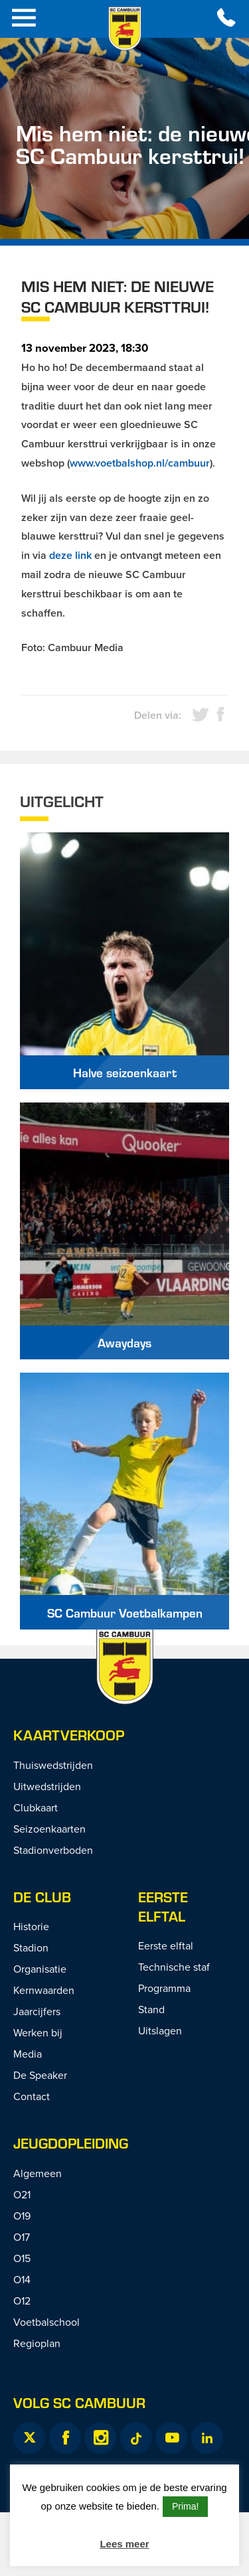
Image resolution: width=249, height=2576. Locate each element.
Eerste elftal (165, 1945)
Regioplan (36, 2343)
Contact (31, 2096)
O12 (22, 2300)
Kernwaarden (43, 1990)
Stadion (30, 1947)
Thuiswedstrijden (53, 1765)
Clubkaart (35, 1807)
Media (27, 2053)
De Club (42, 1896)
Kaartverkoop (68, 1734)
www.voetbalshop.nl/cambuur (140, 463)
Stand (151, 2009)
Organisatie (39, 1968)
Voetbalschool (46, 2321)
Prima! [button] (185, 2506)
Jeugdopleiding (70, 2143)
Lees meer (124, 2543)
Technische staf (174, 1966)
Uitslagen (160, 2030)
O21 (22, 2194)
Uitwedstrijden (47, 1786)
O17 (21, 2237)
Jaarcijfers (36, 2011)
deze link (70, 555)
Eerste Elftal (163, 1906)
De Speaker (40, 2075)
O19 (22, 2215)
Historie (31, 1926)
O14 (22, 2279)
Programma (164, 1988)
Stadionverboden (53, 1850)
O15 (22, 2258)
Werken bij (37, 2032)
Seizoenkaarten (49, 1828)
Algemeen (37, 2173)
